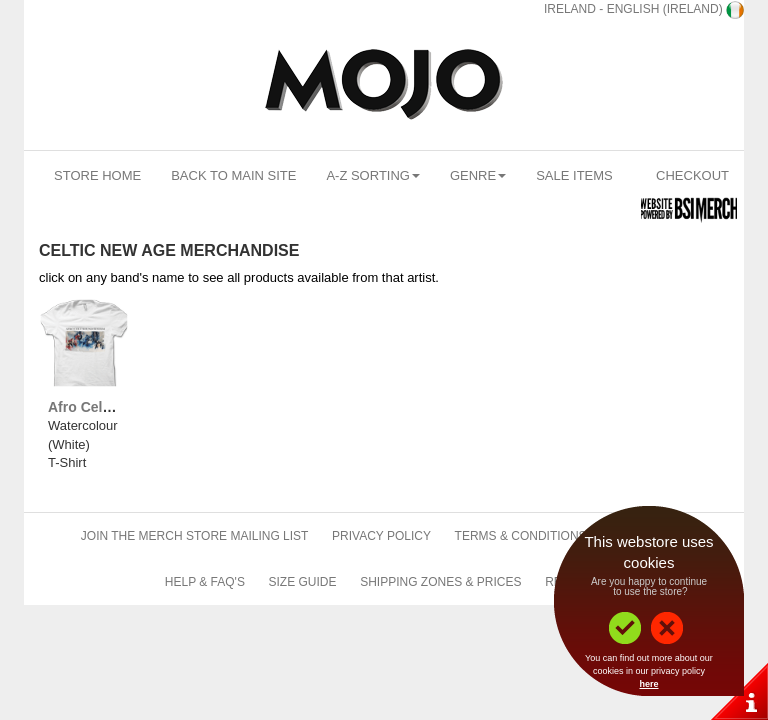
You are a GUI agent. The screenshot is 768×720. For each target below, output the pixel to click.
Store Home (97, 175)
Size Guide (303, 582)
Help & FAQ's (205, 582)
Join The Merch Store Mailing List (195, 536)
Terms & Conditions (521, 536)
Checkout (692, 175)
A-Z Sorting (373, 175)
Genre (478, 175)
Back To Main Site (233, 175)
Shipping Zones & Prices (440, 582)
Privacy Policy (381, 536)
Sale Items (574, 175)
